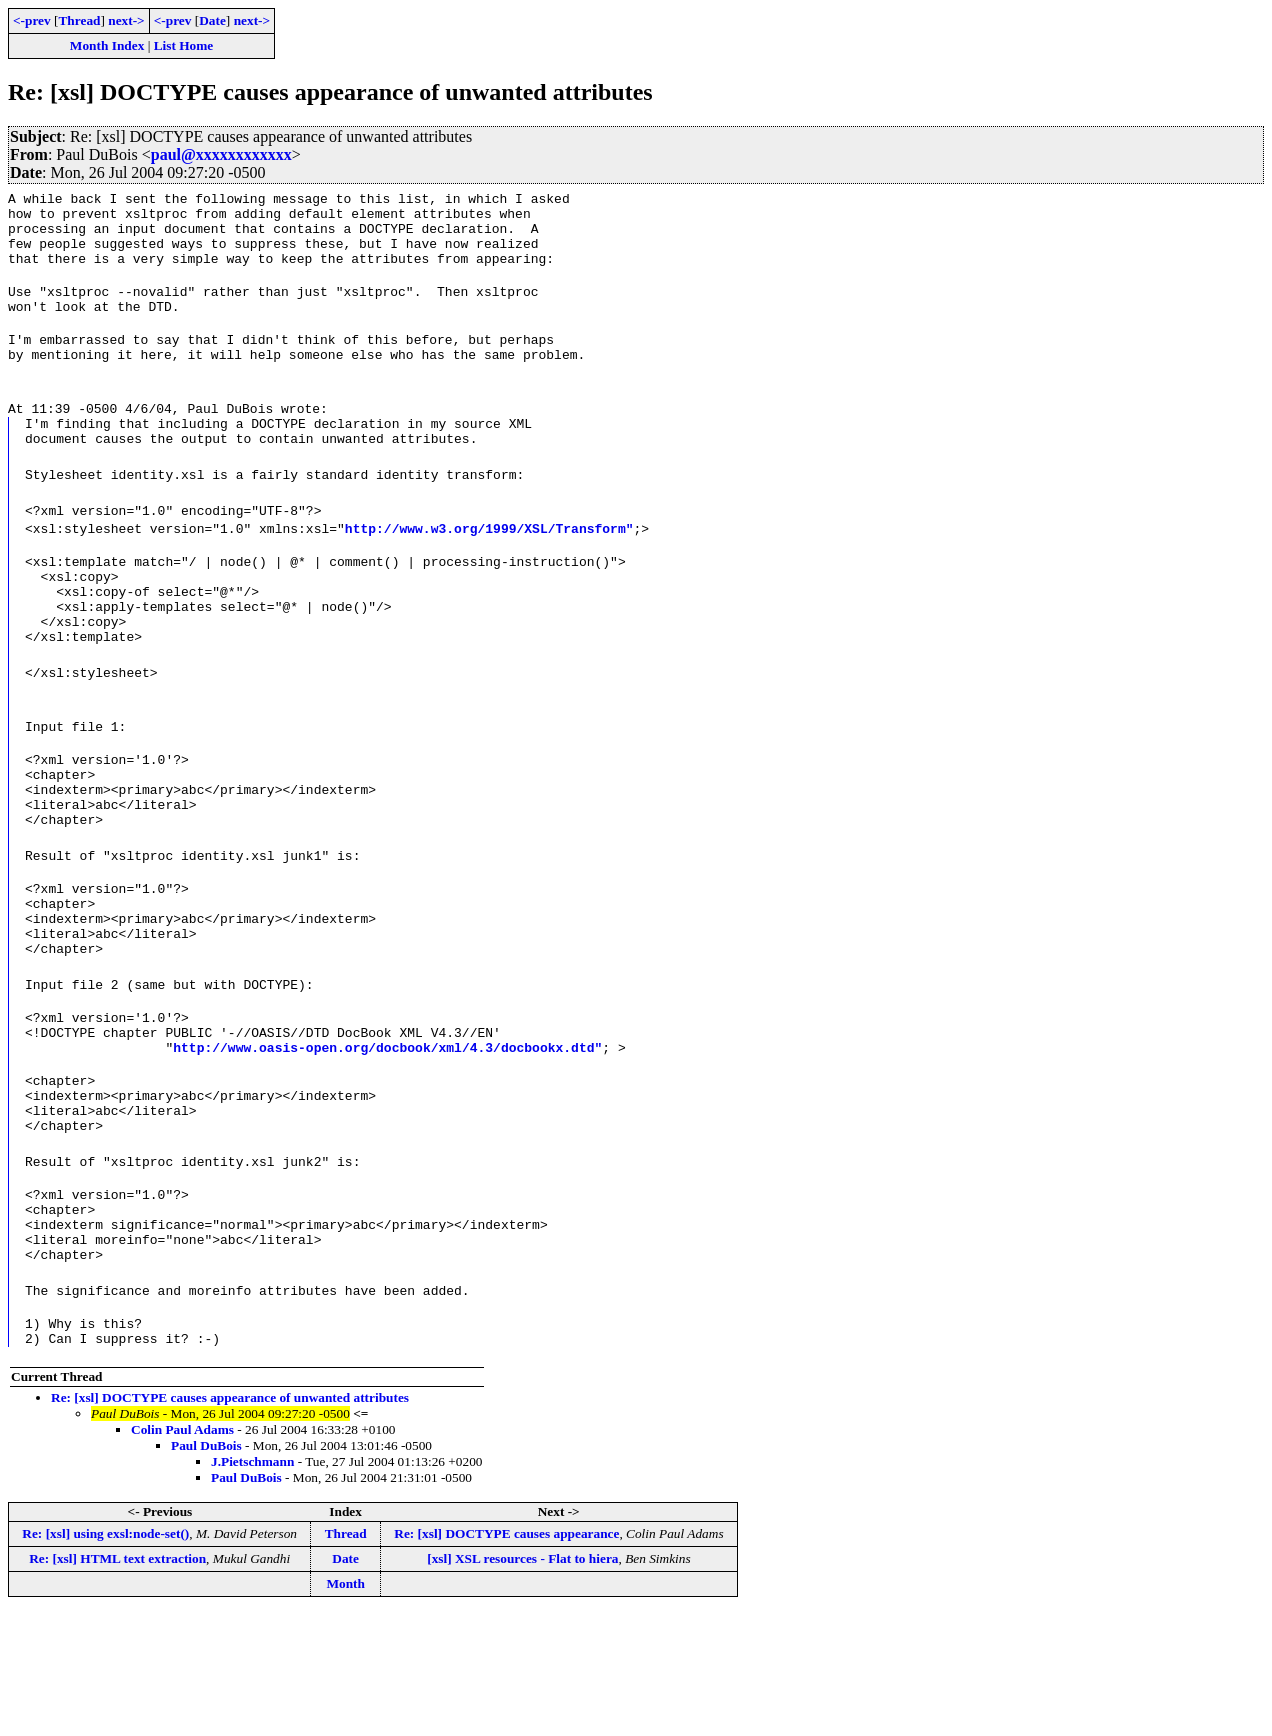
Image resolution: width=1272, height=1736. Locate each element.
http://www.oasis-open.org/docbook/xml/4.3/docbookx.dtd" (387, 1137)
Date (212, 20)
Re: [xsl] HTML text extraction (117, 1681)
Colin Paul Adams (182, 1552)
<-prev (32, 20)
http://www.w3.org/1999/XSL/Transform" (489, 561)
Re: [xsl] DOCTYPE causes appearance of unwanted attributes (230, 1520)
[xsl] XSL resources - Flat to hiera (522, 1681)
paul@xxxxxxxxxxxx (221, 154)
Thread (79, 20)
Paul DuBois (206, 1568)
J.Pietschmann (252, 1584)
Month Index (107, 45)
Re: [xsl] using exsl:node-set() (105, 1656)
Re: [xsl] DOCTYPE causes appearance (506, 1656)
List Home (184, 45)
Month (345, 1706)
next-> (126, 20)
